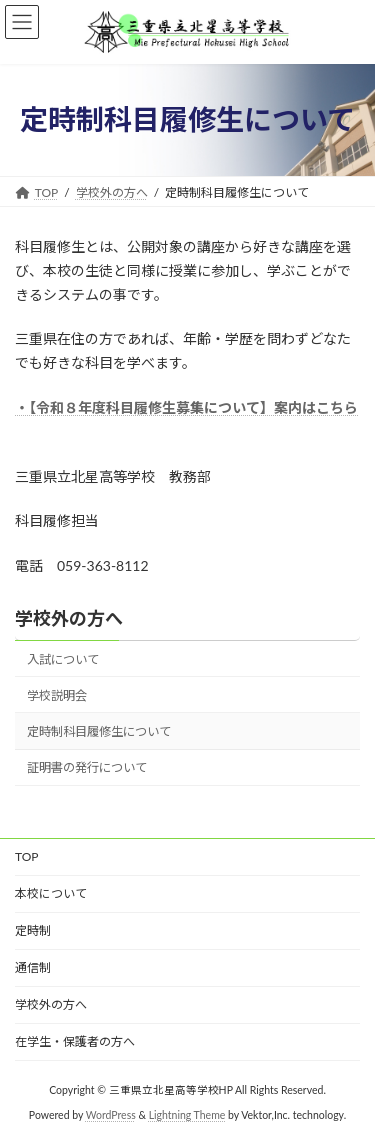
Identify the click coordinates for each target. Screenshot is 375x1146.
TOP (27, 856)
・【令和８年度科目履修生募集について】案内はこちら (186, 407)
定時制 (33, 930)
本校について (51, 893)
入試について (63, 659)
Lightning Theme (187, 1115)
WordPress (111, 1115)
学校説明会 (57, 695)
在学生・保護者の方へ (75, 1041)
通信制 (33, 967)
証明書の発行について (87, 767)
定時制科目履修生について (99, 731)
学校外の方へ (69, 618)
